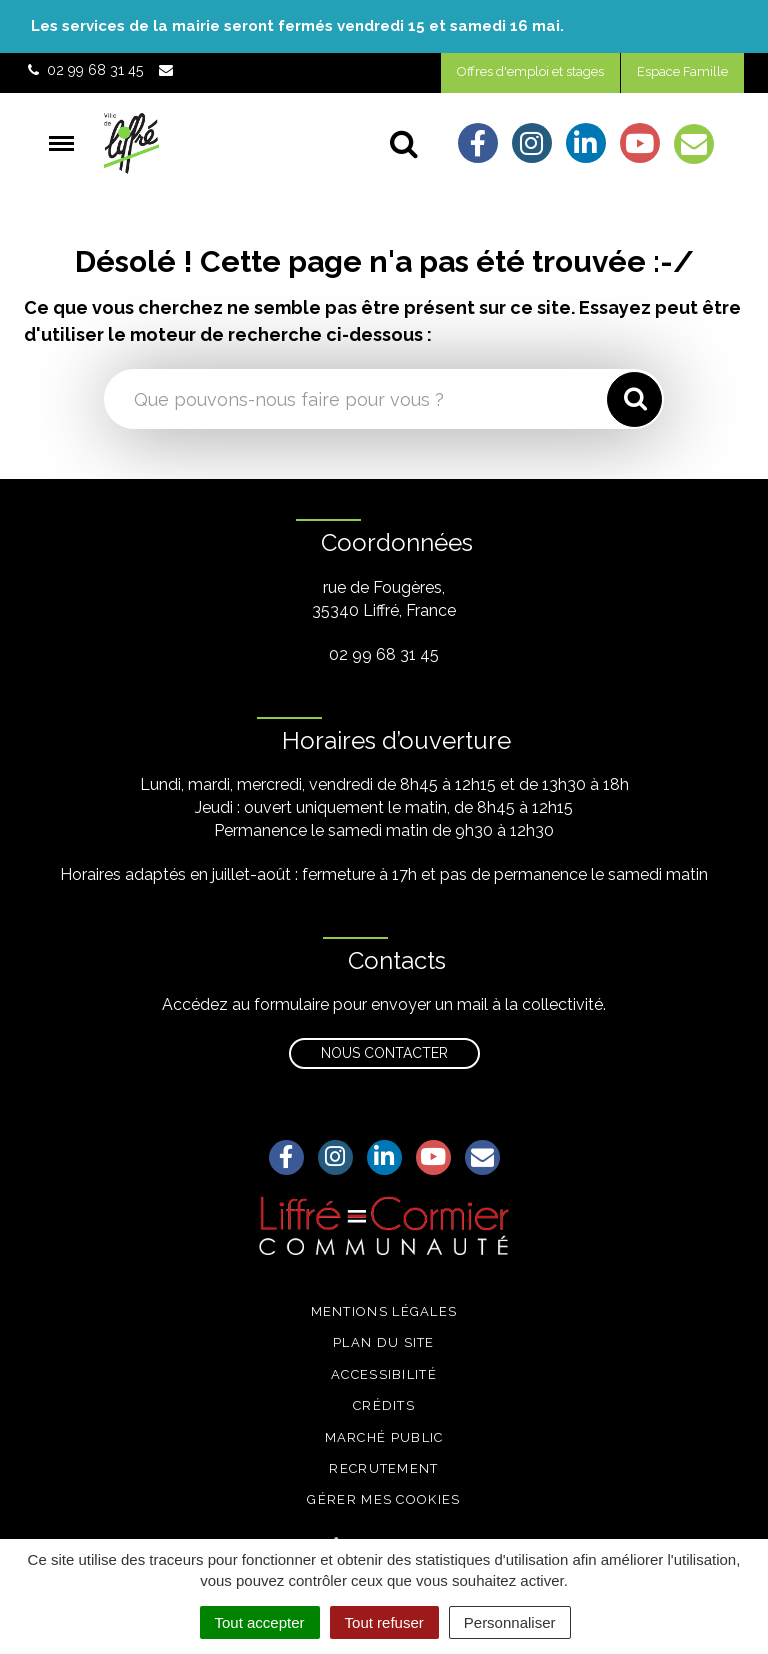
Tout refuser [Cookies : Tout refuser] (384, 1622)
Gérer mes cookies (383, 1499)
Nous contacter (384, 1053)
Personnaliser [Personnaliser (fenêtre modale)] (510, 1622)
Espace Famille (682, 71)
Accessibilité (384, 1374)
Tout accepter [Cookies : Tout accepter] (260, 1622)
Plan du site (384, 1342)
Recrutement (383, 1468)
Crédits (384, 1405)
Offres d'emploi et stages (530, 71)
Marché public (384, 1437)
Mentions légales (384, 1311)
